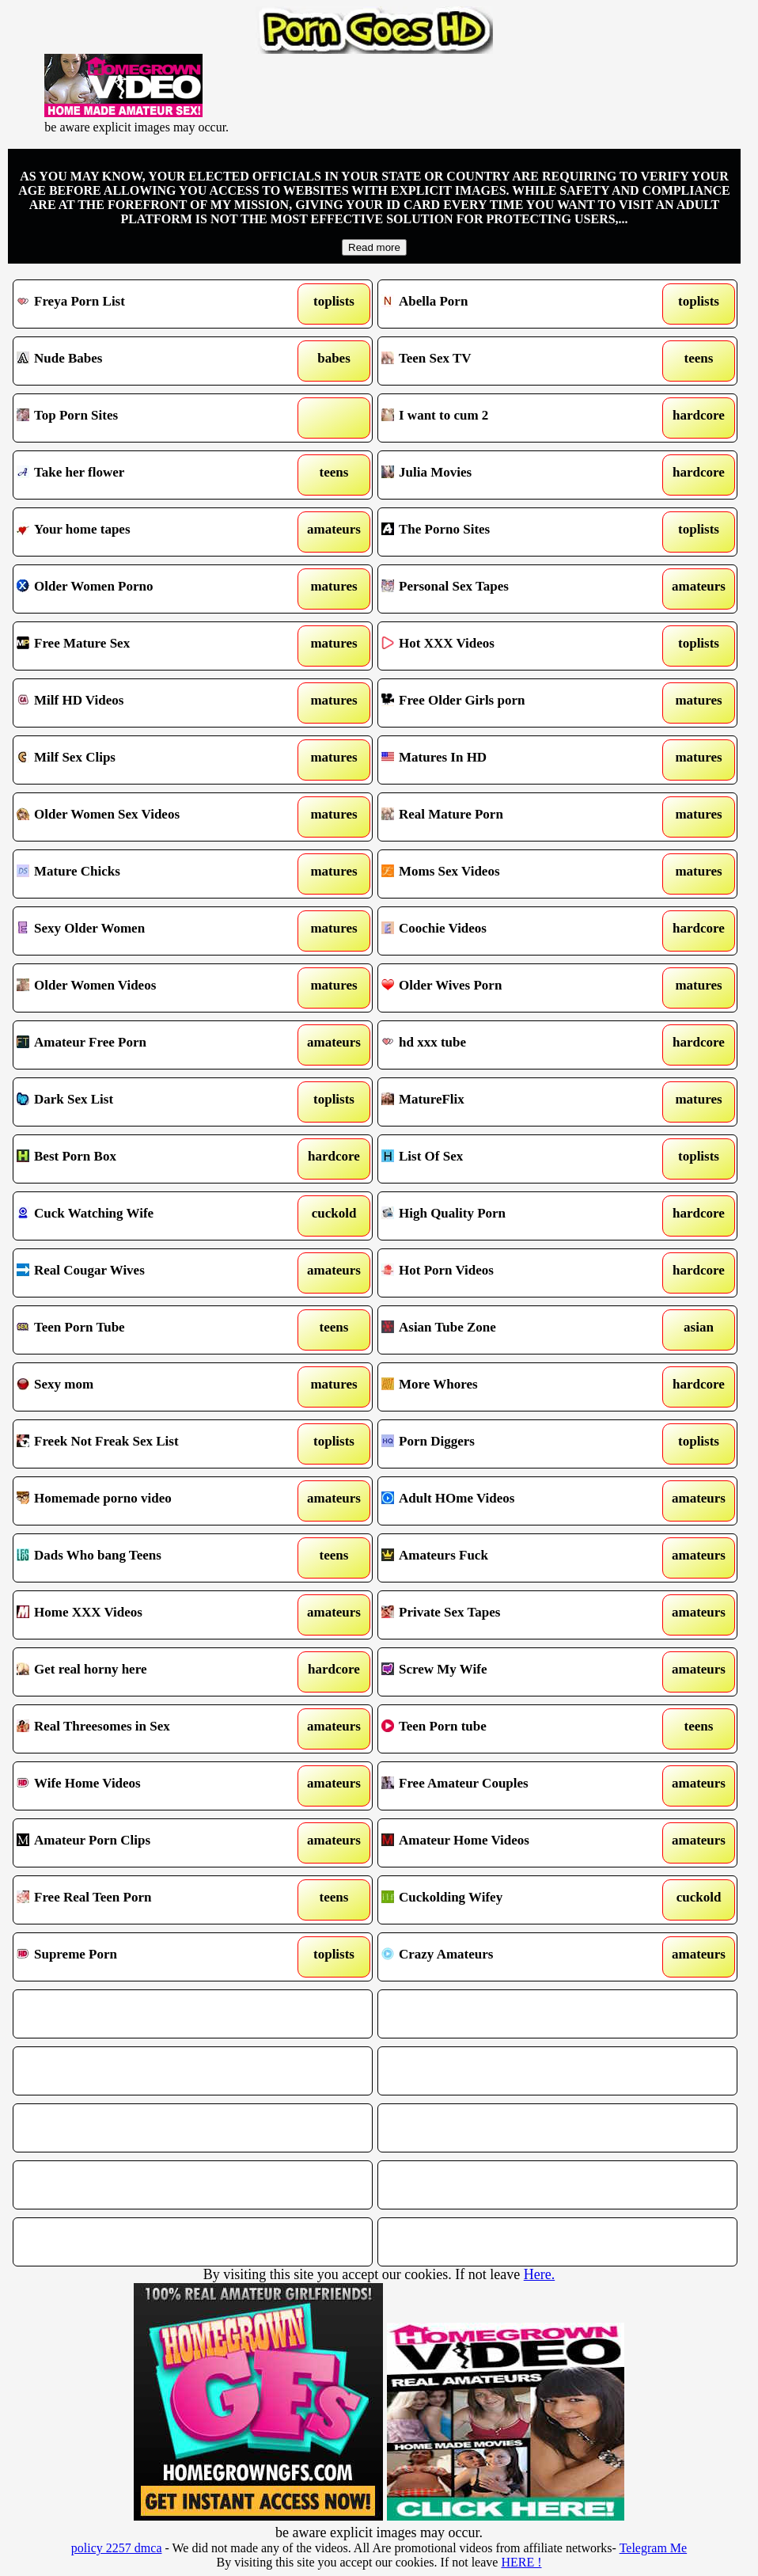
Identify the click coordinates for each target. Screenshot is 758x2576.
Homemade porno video (146, 1501)
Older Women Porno (146, 589)
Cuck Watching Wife (146, 1216)
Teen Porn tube (510, 1729)
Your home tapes (146, 532)
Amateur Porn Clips (146, 1843)
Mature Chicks (146, 874)
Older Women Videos (146, 988)
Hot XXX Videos (510, 646)
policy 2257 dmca (116, 2548)
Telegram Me (654, 2548)
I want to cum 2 (510, 418)
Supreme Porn (146, 1957)
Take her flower (146, 475)
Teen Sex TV (510, 361)
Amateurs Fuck (510, 1558)
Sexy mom (146, 1387)
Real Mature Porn (510, 817)
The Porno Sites (510, 532)
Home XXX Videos (146, 1615)
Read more (374, 247)
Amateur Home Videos (510, 1843)
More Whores (510, 1387)
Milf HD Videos (146, 703)
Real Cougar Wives (146, 1273)
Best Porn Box (146, 1159)
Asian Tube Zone (510, 1330)
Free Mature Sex (146, 646)
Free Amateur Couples (510, 1786)
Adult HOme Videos (510, 1501)
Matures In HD (510, 760)
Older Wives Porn (510, 988)
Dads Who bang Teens (146, 1558)
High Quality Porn (510, 1216)
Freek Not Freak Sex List (146, 1444)
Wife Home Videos (146, 1786)
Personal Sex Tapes (510, 589)
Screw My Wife (510, 1672)
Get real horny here (146, 1672)
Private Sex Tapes (510, 1615)
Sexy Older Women (146, 931)
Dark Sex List (146, 1102)
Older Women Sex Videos (146, 817)
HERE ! (521, 2562)
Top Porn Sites (146, 418)
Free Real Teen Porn (146, 1900)
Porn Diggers (510, 1444)
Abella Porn (510, 304)
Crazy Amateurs (510, 1957)
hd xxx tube (510, 1045)
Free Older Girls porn (510, 703)
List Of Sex (510, 1159)
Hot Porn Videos (510, 1273)
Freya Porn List (146, 304)
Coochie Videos (510, 931)
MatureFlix (510, 1102)
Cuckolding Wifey (510, 1900)
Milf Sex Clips (146, 760)
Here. (539, 2274)
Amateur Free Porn (146, 1045)
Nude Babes (146, 361)
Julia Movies (510, 475)
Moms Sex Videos (510, 874)
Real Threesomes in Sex (146, 1729)
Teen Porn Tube (146, 1330)
